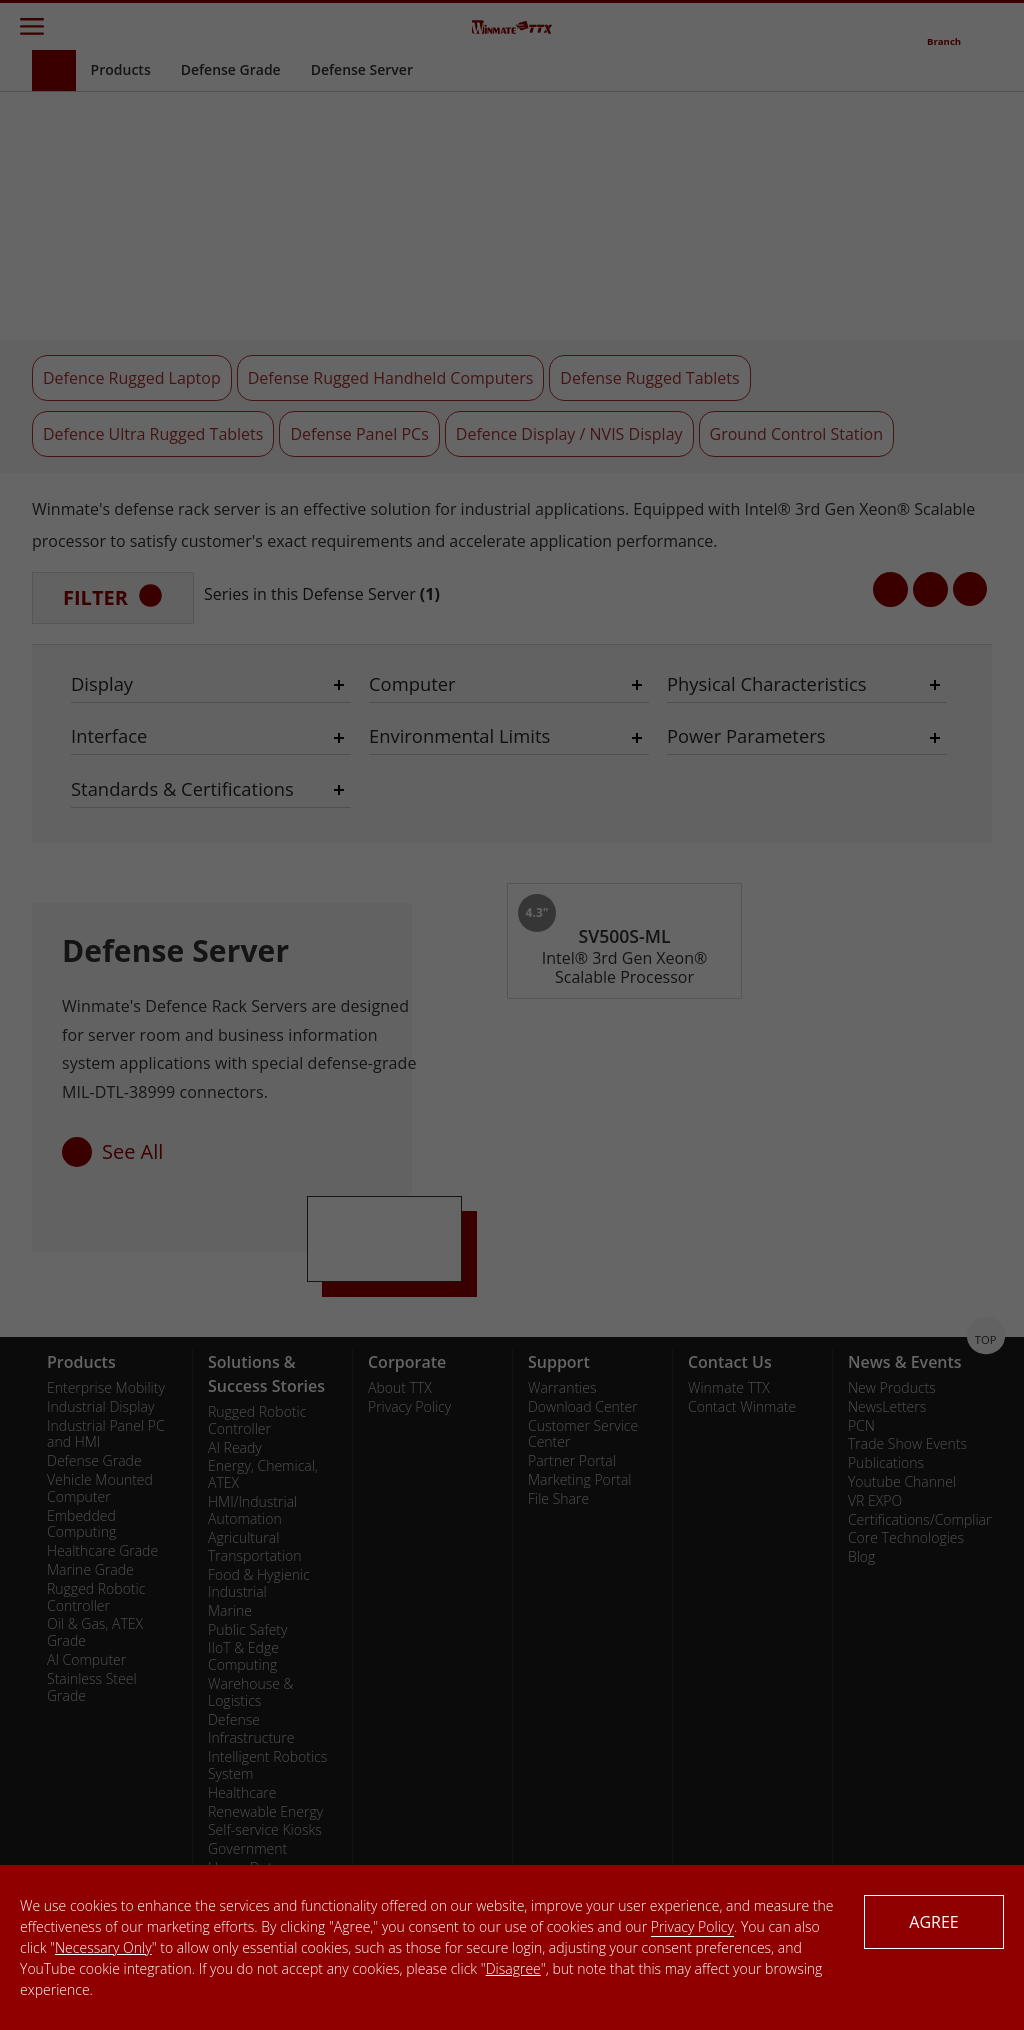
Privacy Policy (692, 1926)
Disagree (513, 1968)
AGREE (933, 1922)
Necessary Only (103, 1947)
